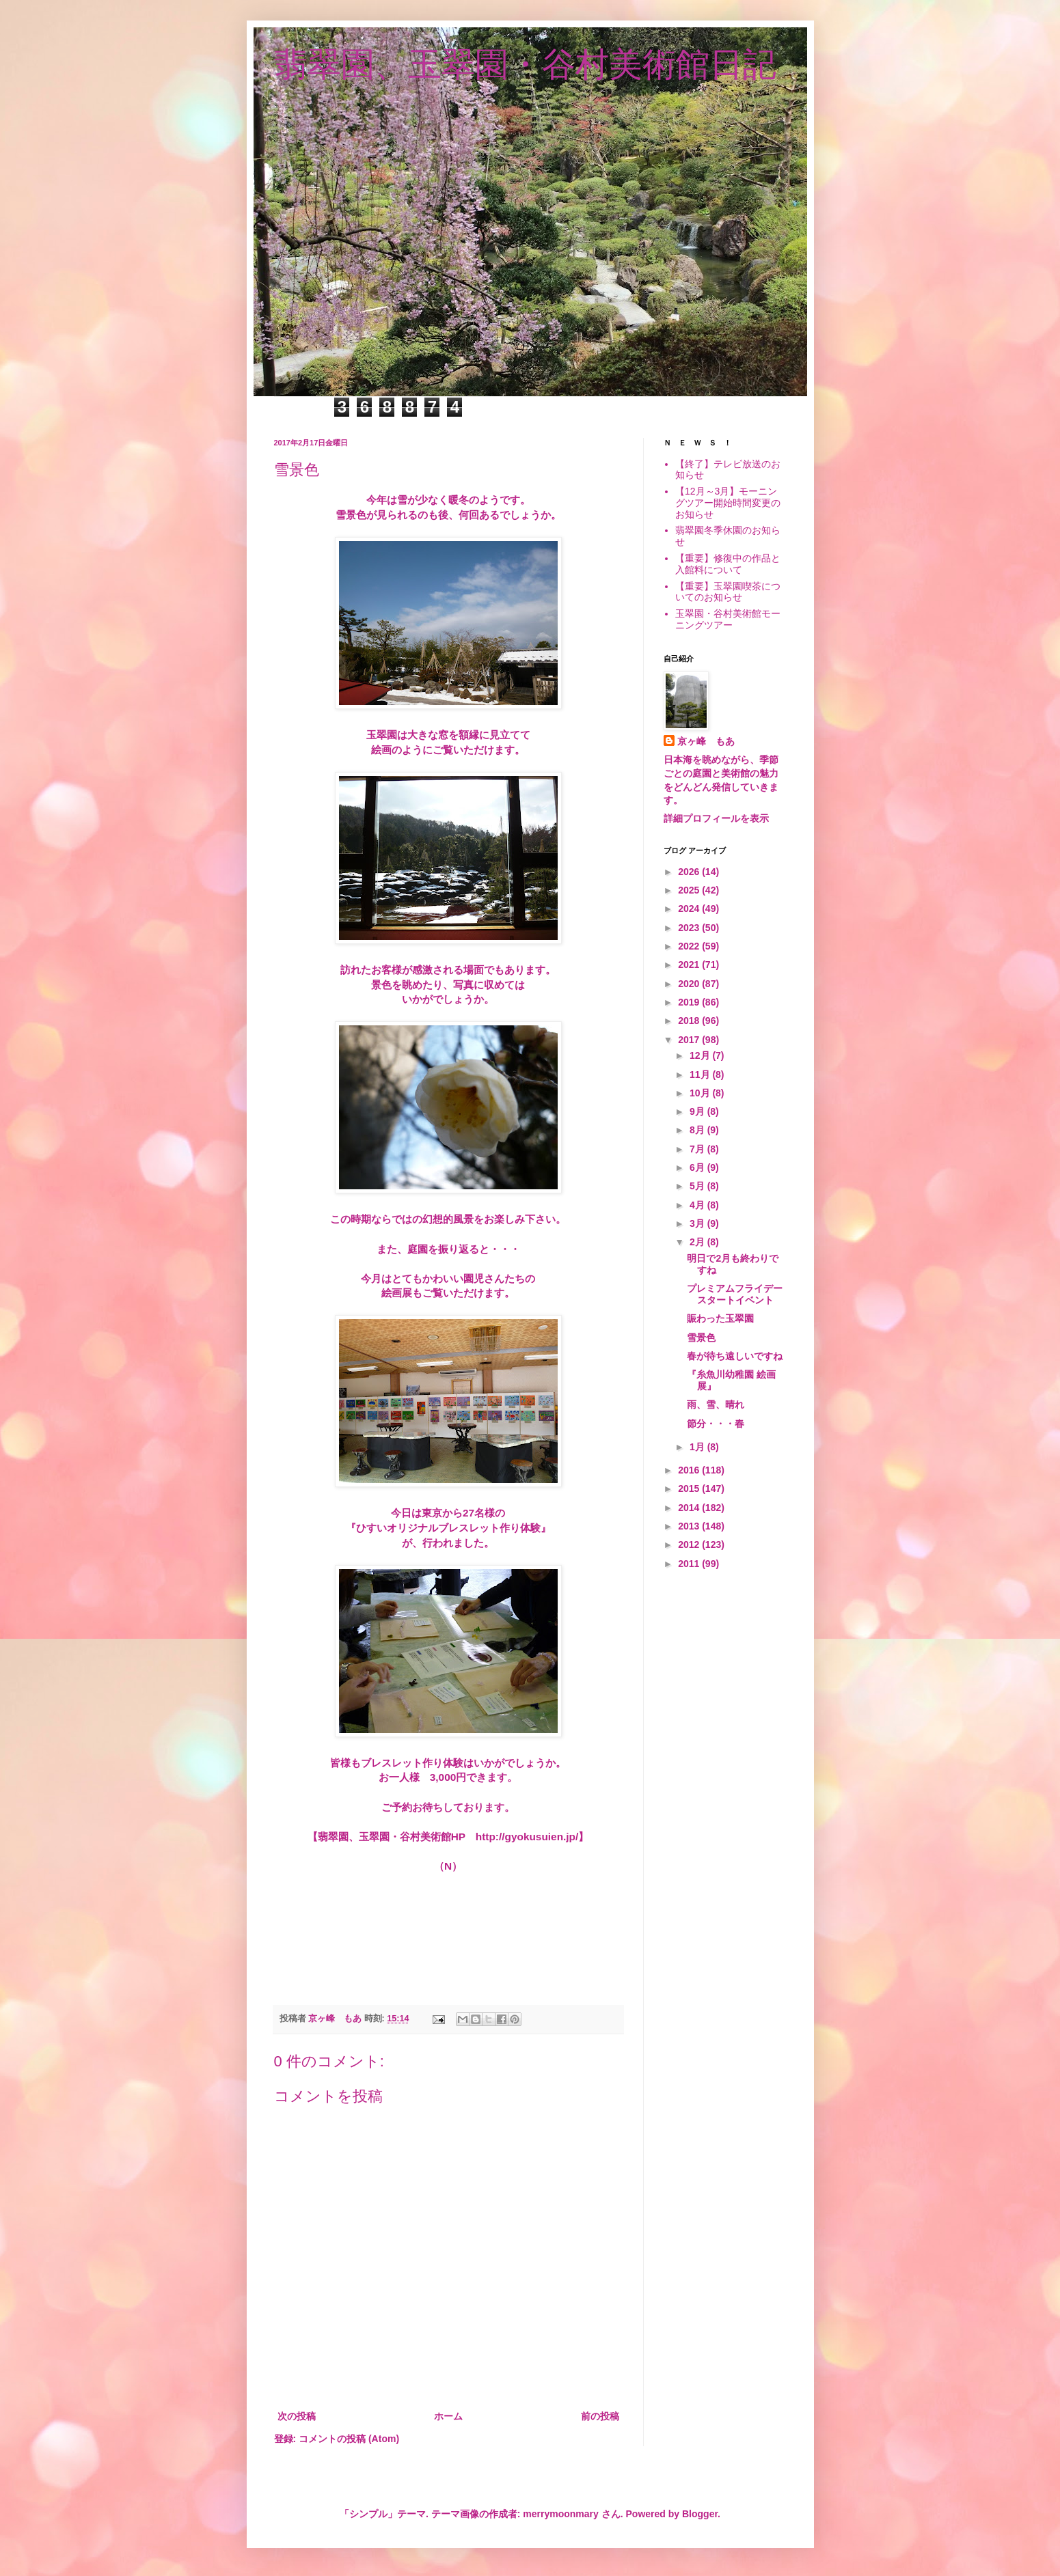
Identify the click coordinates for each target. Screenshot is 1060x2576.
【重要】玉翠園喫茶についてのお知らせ (727, 592)
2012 (690, 1544)
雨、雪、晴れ (715, 1404)
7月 (698, 1149)
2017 (690, 1039)
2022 (690, 946)
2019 (690, 1002)
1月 (698, 1446)
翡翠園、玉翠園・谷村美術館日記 (525, 64)
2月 (698, 1241)
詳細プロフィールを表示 (716, 818)
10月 (701, 1093)
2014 (690, 1507)
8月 (698, 1129)
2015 (690, 1488)
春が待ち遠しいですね (735, 1356)
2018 (690, 1020)
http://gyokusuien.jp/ (527, 1836)
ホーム (448, 2416)
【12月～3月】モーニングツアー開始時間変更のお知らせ (727, 503)
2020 (690, 983)
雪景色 (701, 1337)
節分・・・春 (715, 1423)
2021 (690, 964)
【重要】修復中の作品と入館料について (727, 564)
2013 (690, 1526)
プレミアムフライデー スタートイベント (735, 1294)
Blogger (700, 2513)
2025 (690, 890)
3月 (698, 1223)
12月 (701, 1055)
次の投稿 (296, 2416)
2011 (690, 1563)
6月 (698, 1167)
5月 (698, 1185)
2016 (690, 1470)
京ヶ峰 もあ (706, 741)
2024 (690, 908)
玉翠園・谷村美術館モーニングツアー (727, 619)
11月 (701, 1074)
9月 (698, 1111)
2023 (690, 927)
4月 (698, 1205)
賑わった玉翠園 (720, 1318)
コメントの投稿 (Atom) (349, 2438)
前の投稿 (600, 2416)
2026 (690, 871)
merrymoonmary (561, 2513)
